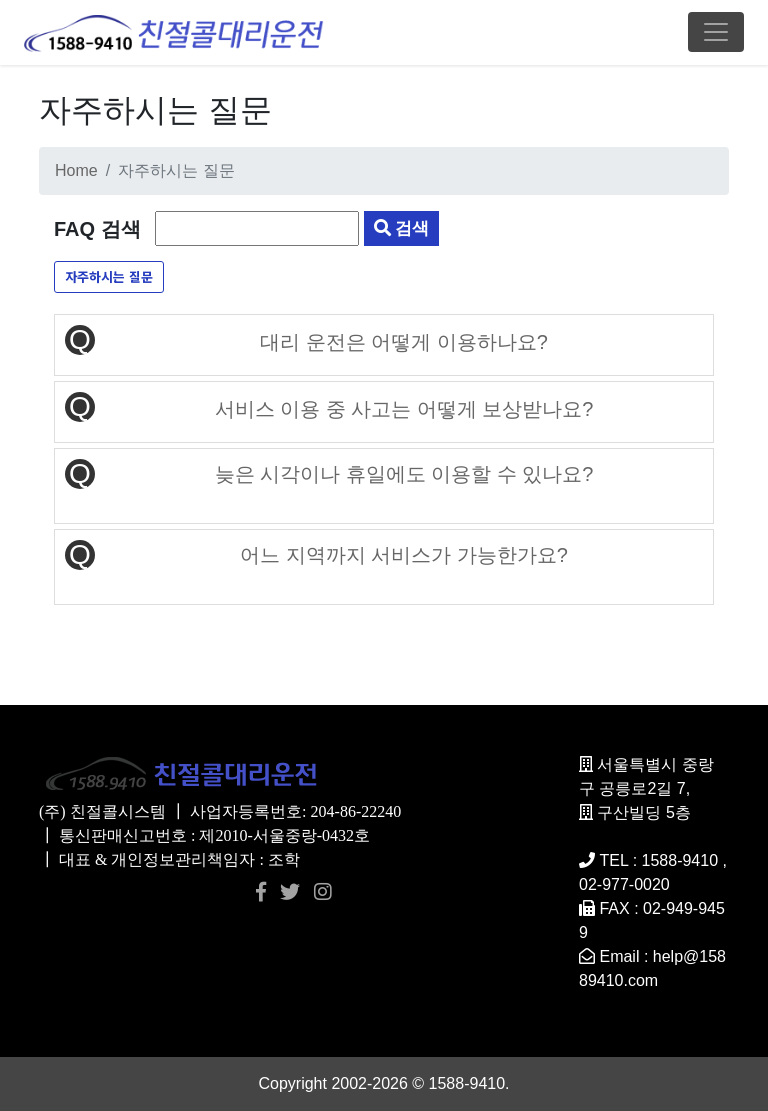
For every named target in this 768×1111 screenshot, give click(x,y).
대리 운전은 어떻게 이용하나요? (404, 342)
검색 (402, 228)
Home (76, 170)
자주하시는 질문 (109, 276)
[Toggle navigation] (716, 32)
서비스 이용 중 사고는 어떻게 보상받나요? (404, 409)
